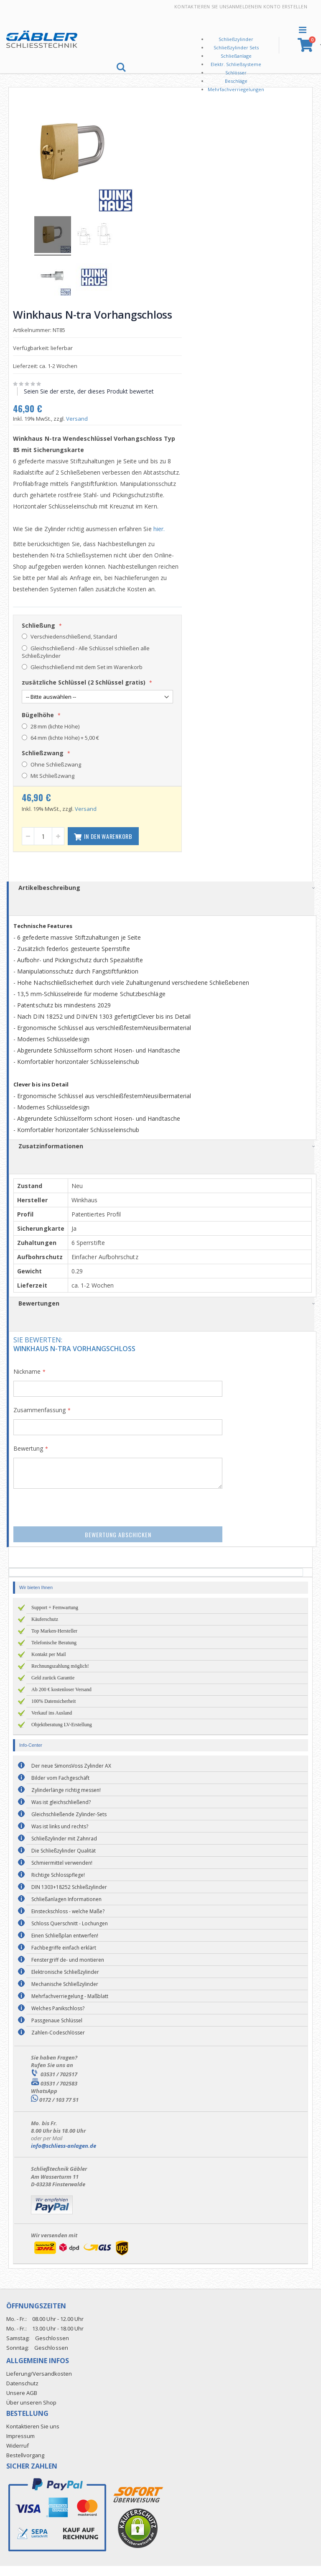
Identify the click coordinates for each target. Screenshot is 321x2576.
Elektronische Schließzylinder (65, 1982)
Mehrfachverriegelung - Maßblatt (69, 2006)
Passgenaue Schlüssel (56, 2030)
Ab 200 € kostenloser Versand (61, 1699)
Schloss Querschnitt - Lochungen (69, 1933)
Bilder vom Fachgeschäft (60, 1787)
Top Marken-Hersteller (54, 1641)
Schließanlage (236, 56)
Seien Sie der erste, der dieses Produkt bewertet (92, 390)
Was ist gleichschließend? (61, 1812)
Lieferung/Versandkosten (39, 2383)
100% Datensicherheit (53, 1711)
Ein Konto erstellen (281, 6)
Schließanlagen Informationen (66, 1909)
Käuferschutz (44, 1629)
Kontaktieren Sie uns (201, 6)
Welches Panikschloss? (57, 2018)
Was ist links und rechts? (59, 1836)
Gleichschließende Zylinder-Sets (69, 1824)
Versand (80, 417)
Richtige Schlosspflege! (58, 1885)
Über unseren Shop (31, 2412)
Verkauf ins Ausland (51, 1723)
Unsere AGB (21, 2403)
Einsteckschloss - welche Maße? (67, 1921)
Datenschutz (22, 2393)
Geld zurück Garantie (52, 1688)
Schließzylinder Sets (236, 47)
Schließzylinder (236, 39)
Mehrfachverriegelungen (236, 89)
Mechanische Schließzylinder (64, 1994)
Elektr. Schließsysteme (236, 64)
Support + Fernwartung (54, 1617)
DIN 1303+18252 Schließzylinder (69, 1897)
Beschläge (236, 81)
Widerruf (17, 2455)
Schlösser (236, 72)
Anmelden (242, 6)
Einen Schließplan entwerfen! (64, 1945)
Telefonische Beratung (53, 1653)
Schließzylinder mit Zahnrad (64, 1848)
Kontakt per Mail (48, 1664)
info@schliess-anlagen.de (63, 2155)
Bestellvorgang (25, 2465)
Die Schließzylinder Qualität (63, 1860)
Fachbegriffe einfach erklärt (63, 1957)
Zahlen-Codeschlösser (58, 2042)
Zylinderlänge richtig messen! (66, 1800)
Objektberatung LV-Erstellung (61, 1735)
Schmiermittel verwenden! (61, 1872)
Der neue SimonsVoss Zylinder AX (71, 1775)
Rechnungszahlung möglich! (60, 1676)
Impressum (20, 2446)
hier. (162, 539)
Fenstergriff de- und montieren (67, 1969)
